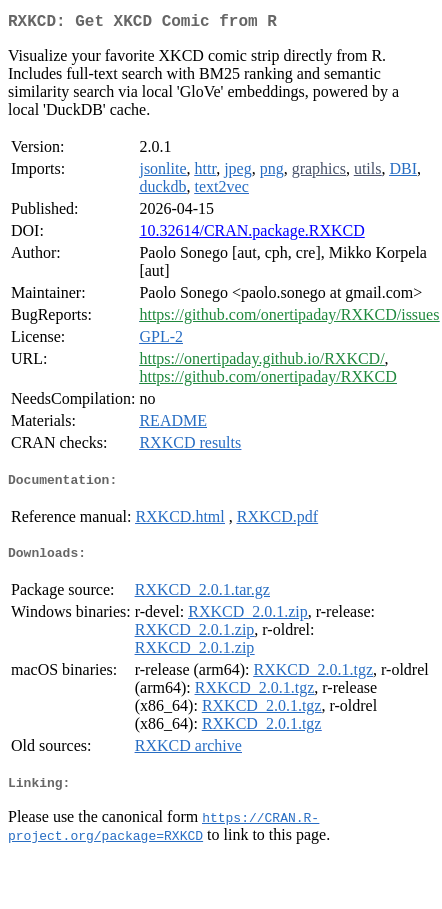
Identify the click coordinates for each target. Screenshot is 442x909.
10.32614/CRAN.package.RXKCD (251, 234)
